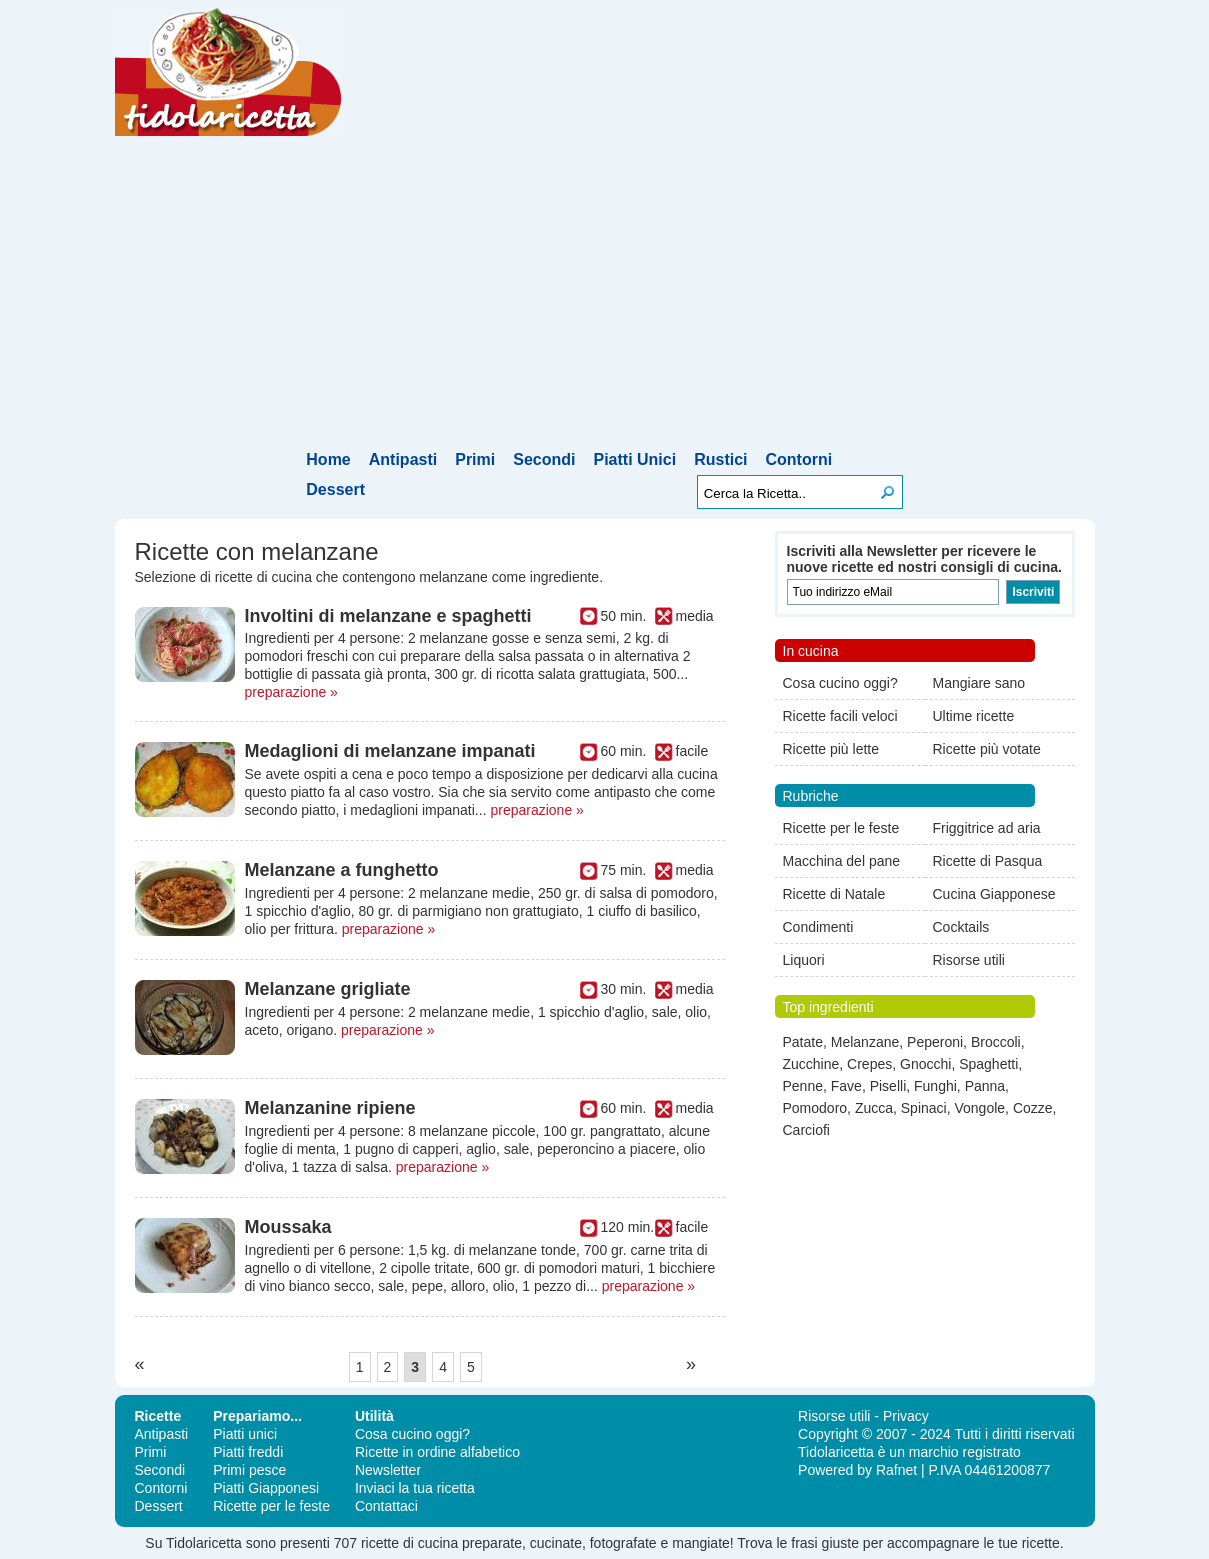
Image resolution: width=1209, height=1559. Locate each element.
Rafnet (896, 1470)
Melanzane (865, 1042)
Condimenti (818, 927)
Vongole (979, 1108)
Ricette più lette (831, 749)
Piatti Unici (634, 459)
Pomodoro (815, 1108)
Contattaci (386, 1506)
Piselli (888, 1086)
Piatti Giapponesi (266, 1488)
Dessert (335, 489)
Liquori (804, 960)
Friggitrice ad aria (987, 828)
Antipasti (403, 459)
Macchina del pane (842, 861)
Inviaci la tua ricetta (415, 1488)
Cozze (1033, 1108)
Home (328, 459)
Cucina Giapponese (994, 894)
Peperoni (935, 1042)
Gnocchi (925, 1064)
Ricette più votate (987, 749)
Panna (985, 1086)
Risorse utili (969, 960)
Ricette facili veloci (840, 716)
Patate (803, 1042)
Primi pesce (249, 1470)
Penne (803, 1086)
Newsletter (388, 1470)
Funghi (935, 1086)
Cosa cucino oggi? (840, 683)
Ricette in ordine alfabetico (437, 1452)
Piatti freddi (248, 1452)
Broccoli (996, 1042)
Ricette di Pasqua (988, 861)
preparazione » (291, 692)
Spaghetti (988, 1064)
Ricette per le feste (841, 828)
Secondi (544, 459)
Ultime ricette (974, 716)
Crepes (869, 1064)
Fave (846, 1086)
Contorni (799, 459)
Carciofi (806, 1130)
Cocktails (961, 927)
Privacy (906, 1416)
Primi (475, 459)
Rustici (720, 459)
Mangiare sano (979, 683)
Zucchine (811, 1064)
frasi (804, 1543)
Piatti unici (245, 1434)
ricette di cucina (409, 1543)
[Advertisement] (604, 297)
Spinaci (924, 1108)
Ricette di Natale (834, 894)
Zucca (874, 1108)
